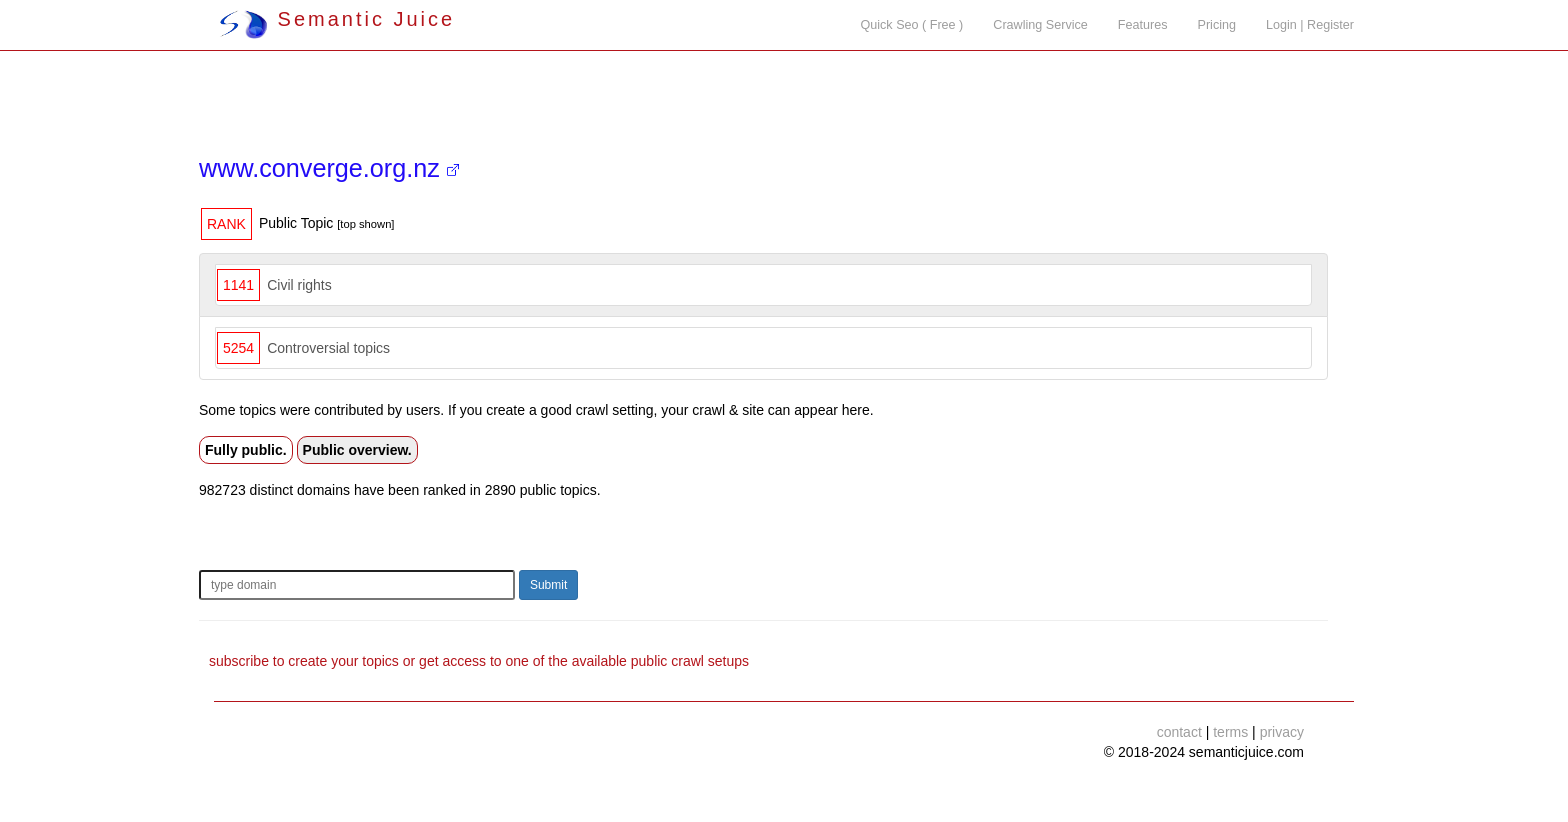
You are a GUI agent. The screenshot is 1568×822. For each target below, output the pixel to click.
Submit (548, 585)
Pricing (1217, 25)
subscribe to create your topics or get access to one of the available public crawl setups (479, 661)
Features (1143, 25)
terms (1230, 732)
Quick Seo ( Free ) (911, 25)
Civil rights (299, 285)
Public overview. (357, 450)
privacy (1282, 732)
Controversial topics (328, 348)
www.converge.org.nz (329, 168)
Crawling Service (1040, 25)
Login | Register (1310, 25)
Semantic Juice (337, 19)
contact (1179, 732)
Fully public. (246, 450)
